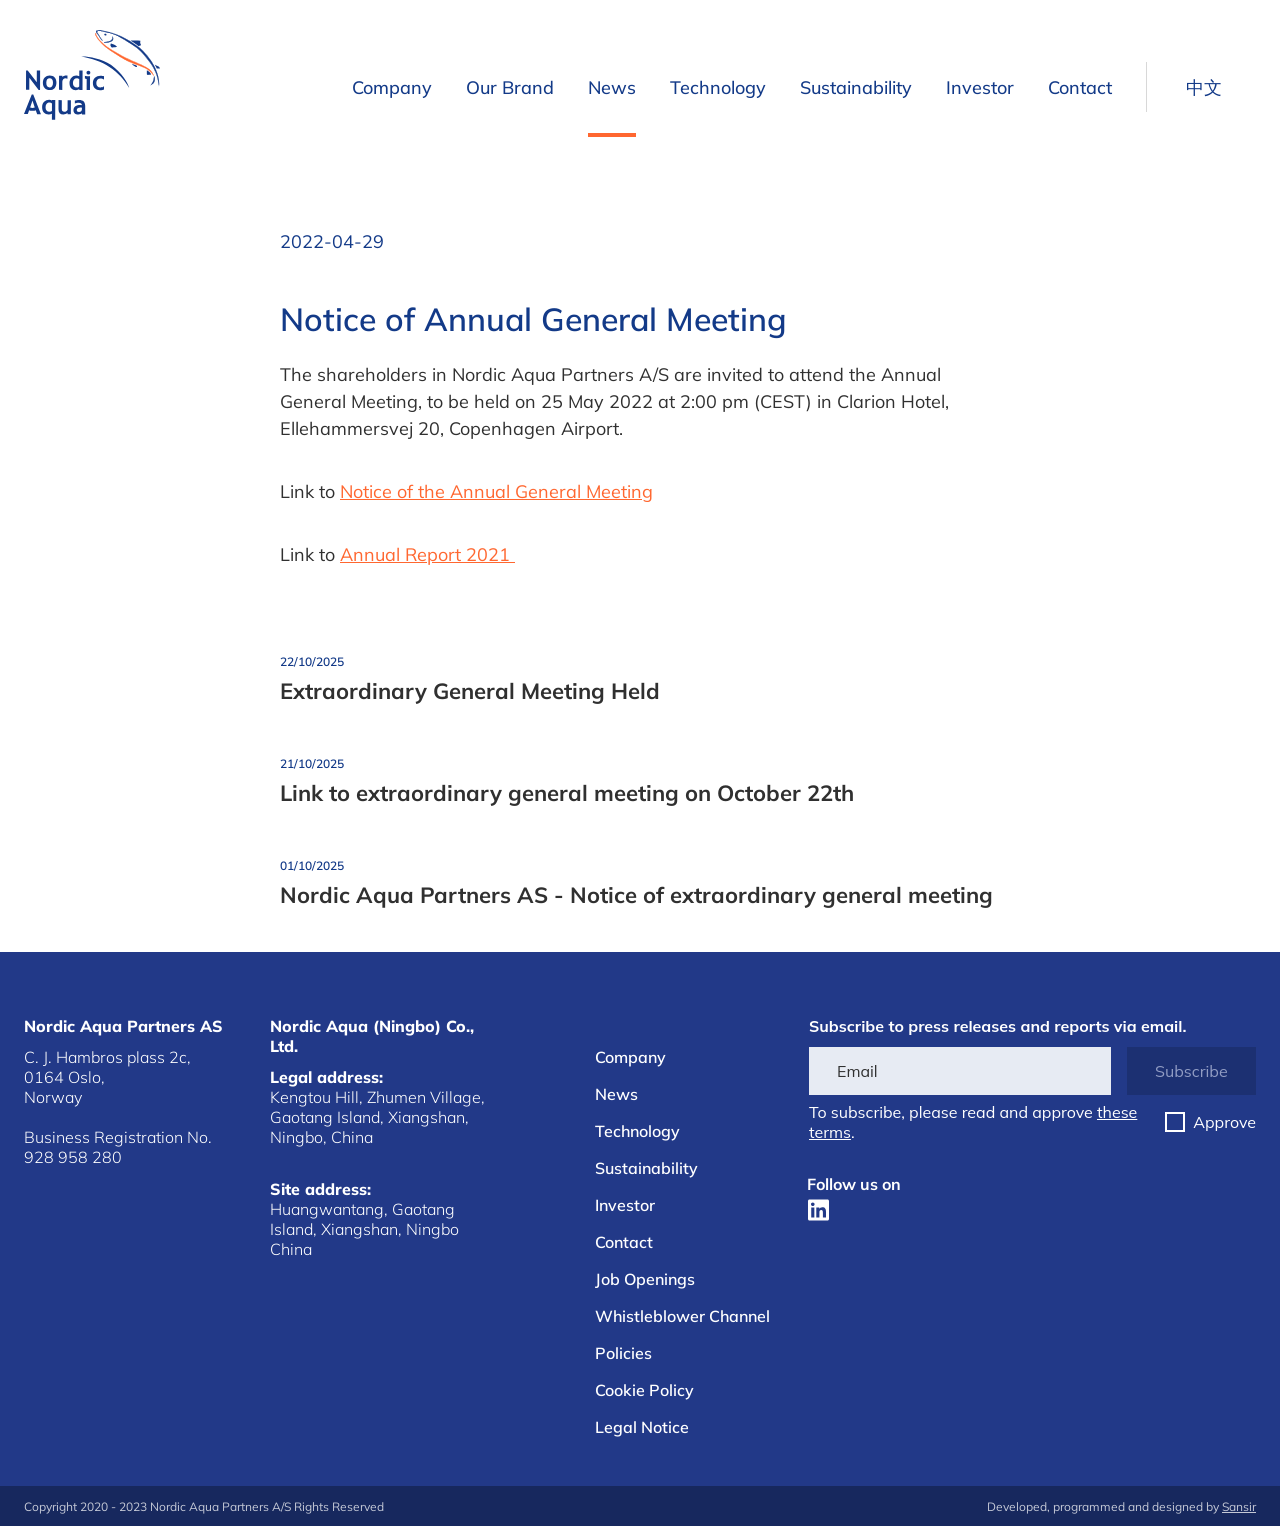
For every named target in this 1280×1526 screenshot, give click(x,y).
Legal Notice (642, 1427)
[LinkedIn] (819, 1210)
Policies (623, 1353)
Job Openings (645, 1279)
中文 (1204, 87)
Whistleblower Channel (682, 1316)
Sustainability (856, 87)
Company (392, 87)
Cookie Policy (644, 1390)
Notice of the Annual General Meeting (496, 491)
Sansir (1239, 1506)
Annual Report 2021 (427, 554)
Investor (980, 87)
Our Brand (510, 87)
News (612, 87)
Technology (718, 87)
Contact (1080, 87)
